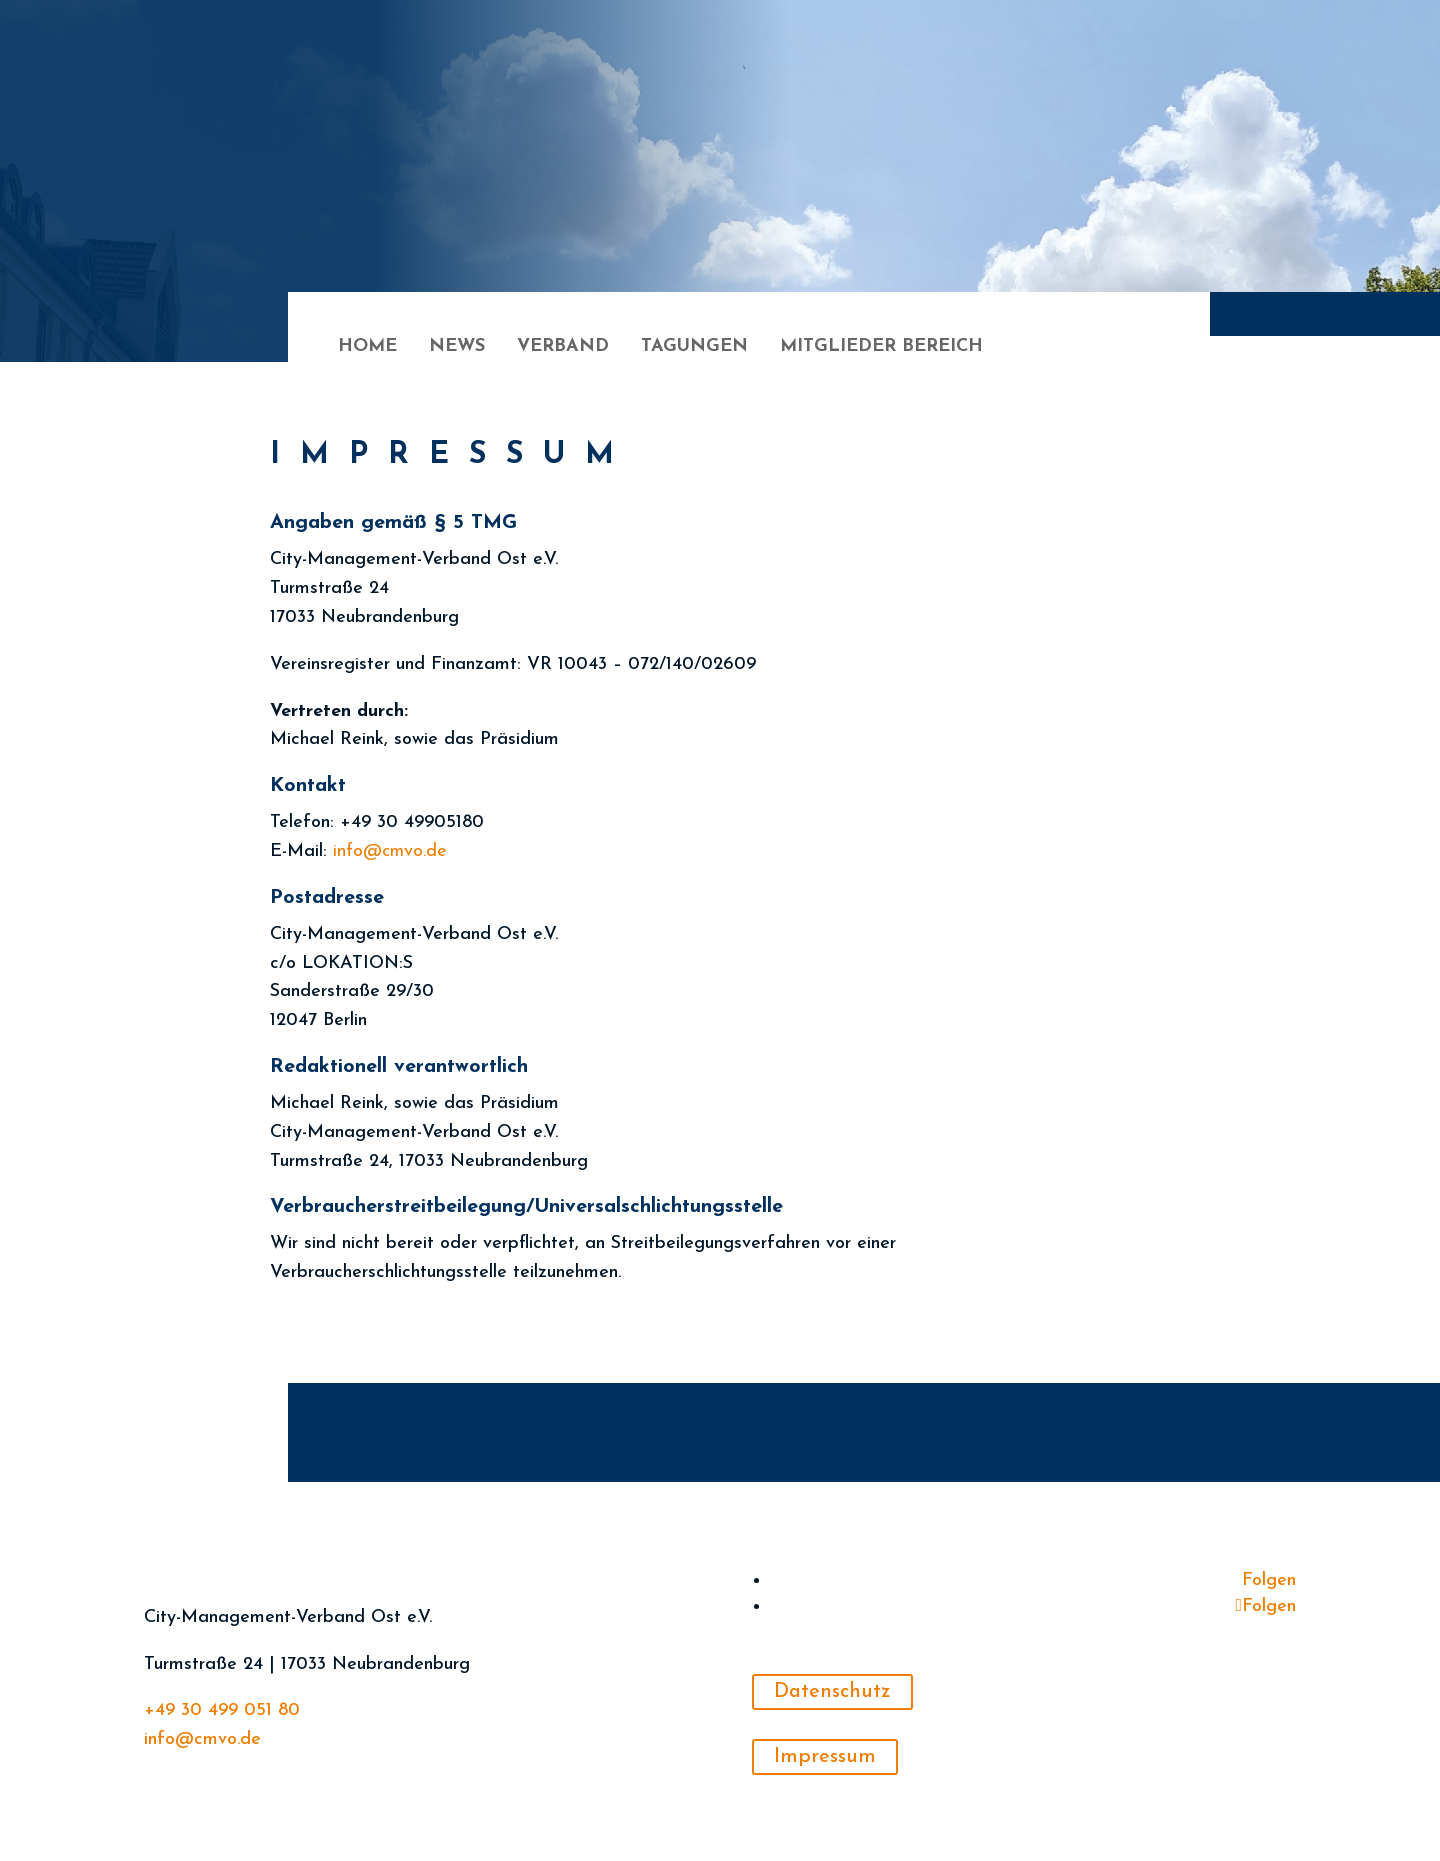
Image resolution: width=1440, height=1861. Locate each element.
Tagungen (694, 348)
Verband (563, 348)
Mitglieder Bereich (881, 348)
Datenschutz (832, 1692)
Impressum (825, 1757)
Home (367, 348)
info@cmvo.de (202, 1739)
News (457, 348)
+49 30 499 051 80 (222, 1710)
